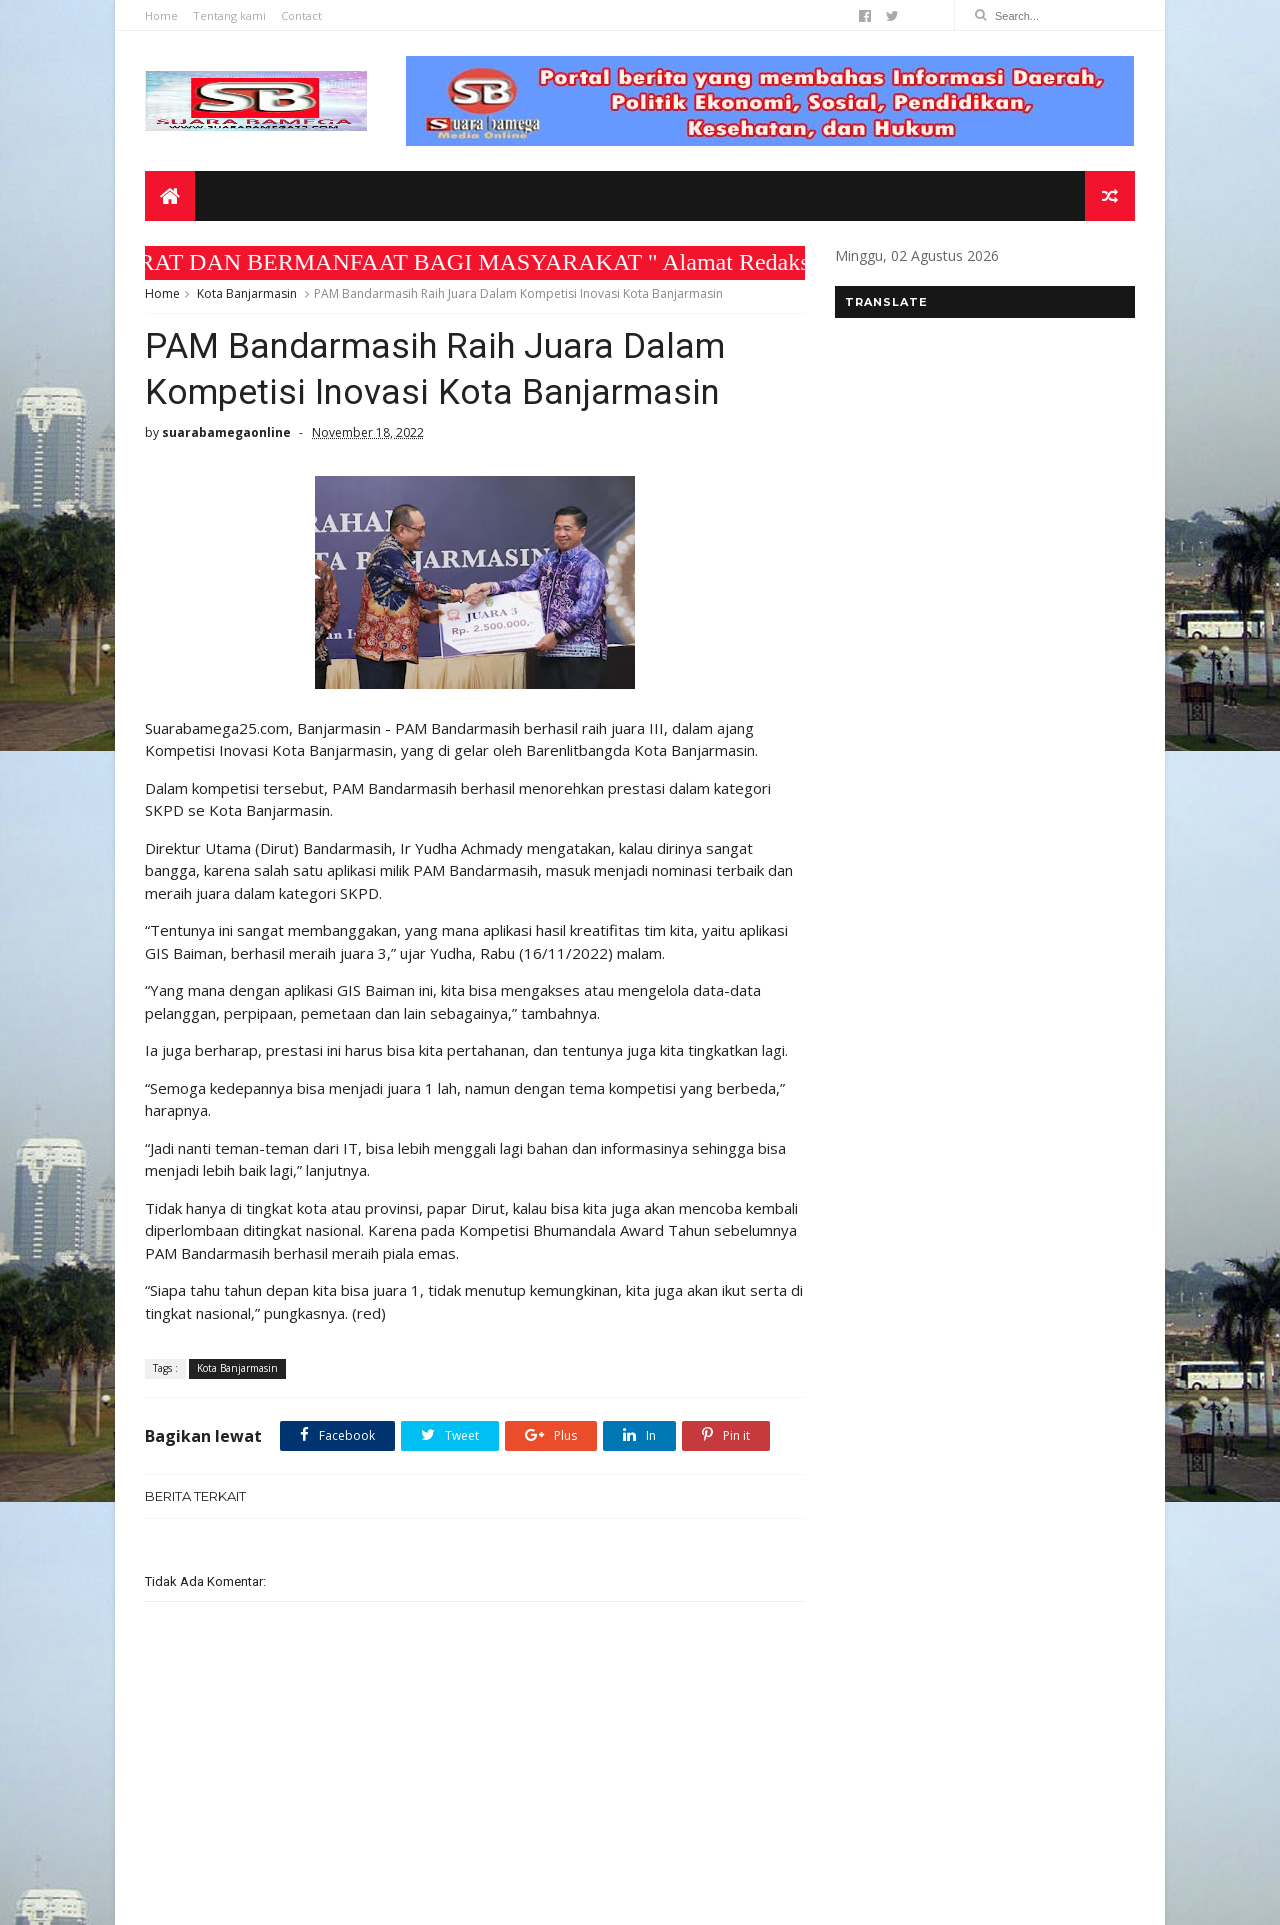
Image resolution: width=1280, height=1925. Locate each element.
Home (161, 15)
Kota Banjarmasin (247, 293)
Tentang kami (229, 15)
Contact (301, 15)
